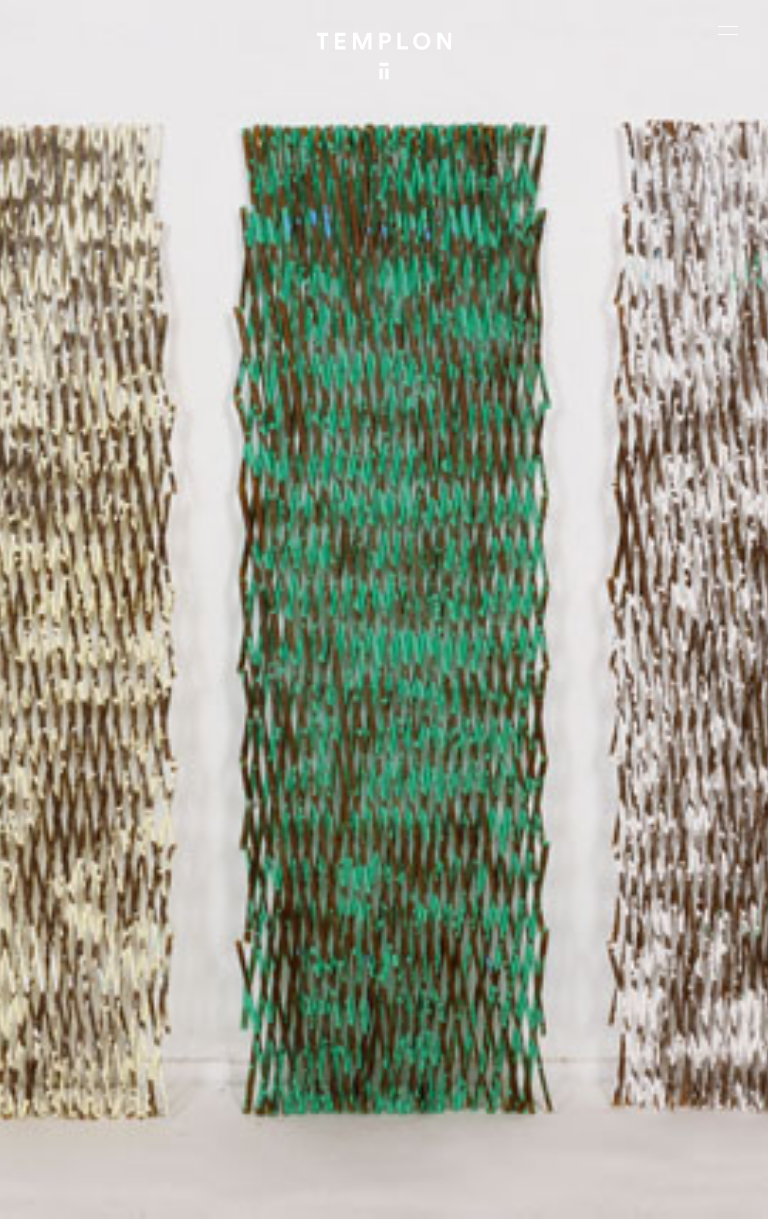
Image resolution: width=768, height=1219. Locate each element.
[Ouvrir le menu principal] (728, 30)
